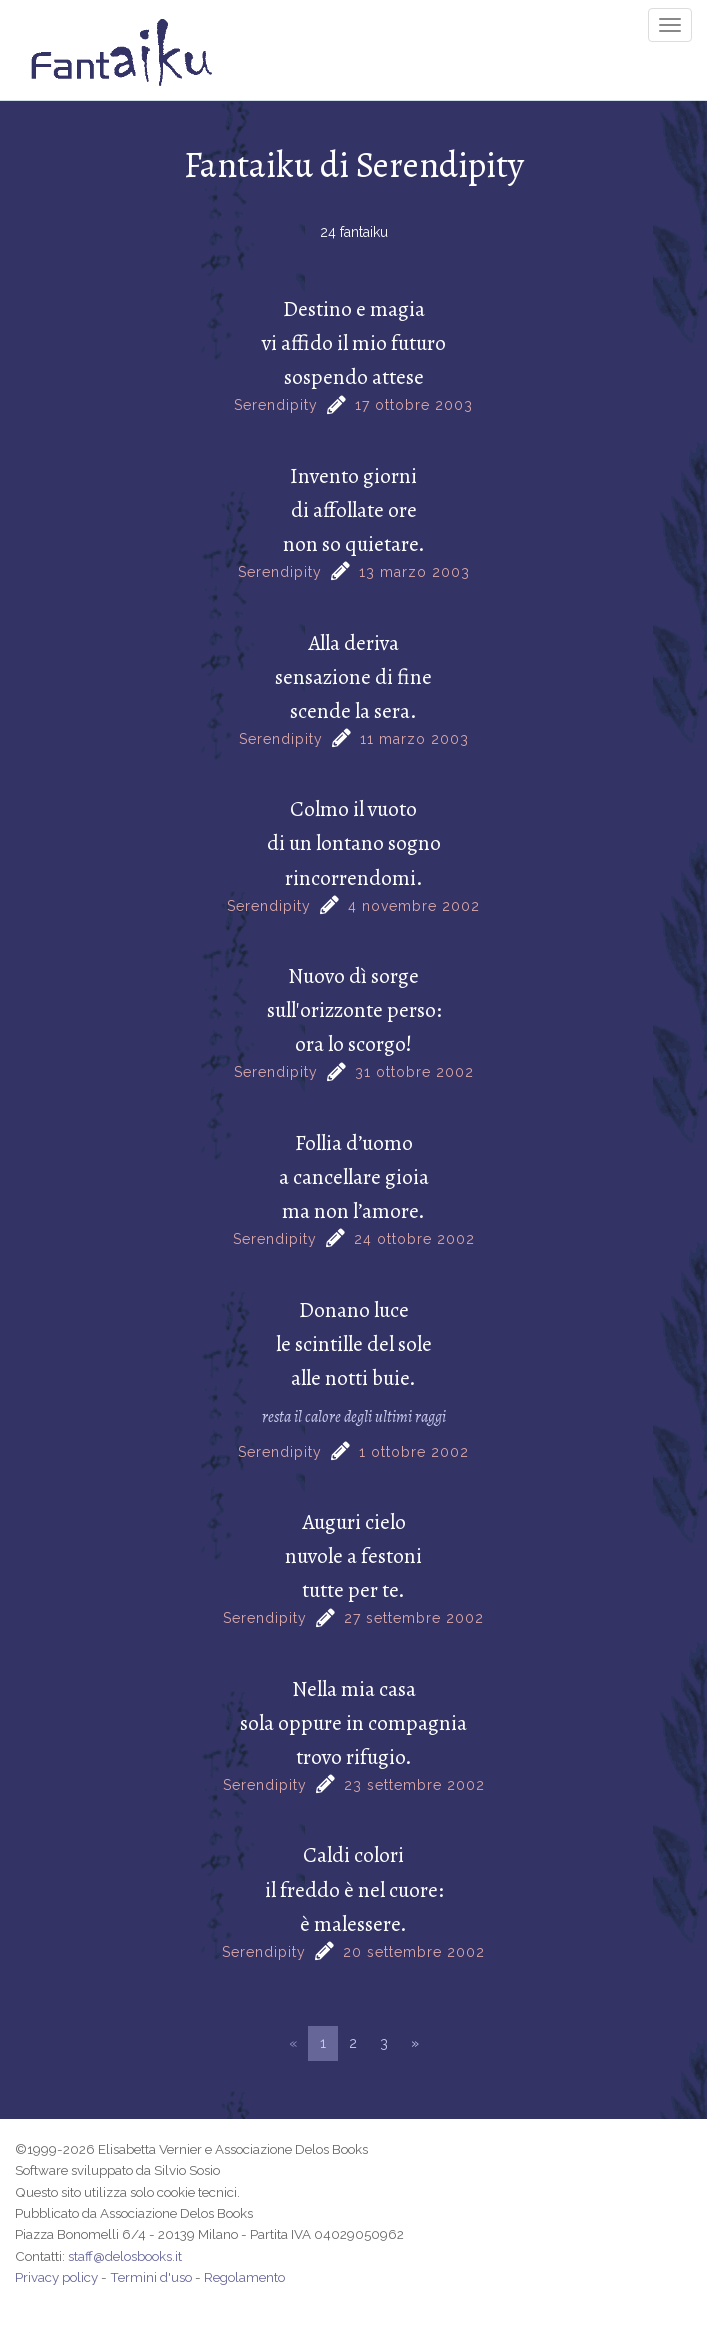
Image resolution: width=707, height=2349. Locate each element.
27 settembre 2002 (414, 1618)
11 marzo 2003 (414, 739)
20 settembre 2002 (414, 1952)
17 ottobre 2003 (414, 405)
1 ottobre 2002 (414, 1452)
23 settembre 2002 (414, 1785)
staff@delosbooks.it (125, 2256)
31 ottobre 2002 (414, 1072)
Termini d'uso (151, 2277)
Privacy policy (56, 2277)
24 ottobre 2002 (414, 1239)
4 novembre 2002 (414, 906)
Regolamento (244, 2277)
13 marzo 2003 (414, 572)
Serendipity (276, 405)
